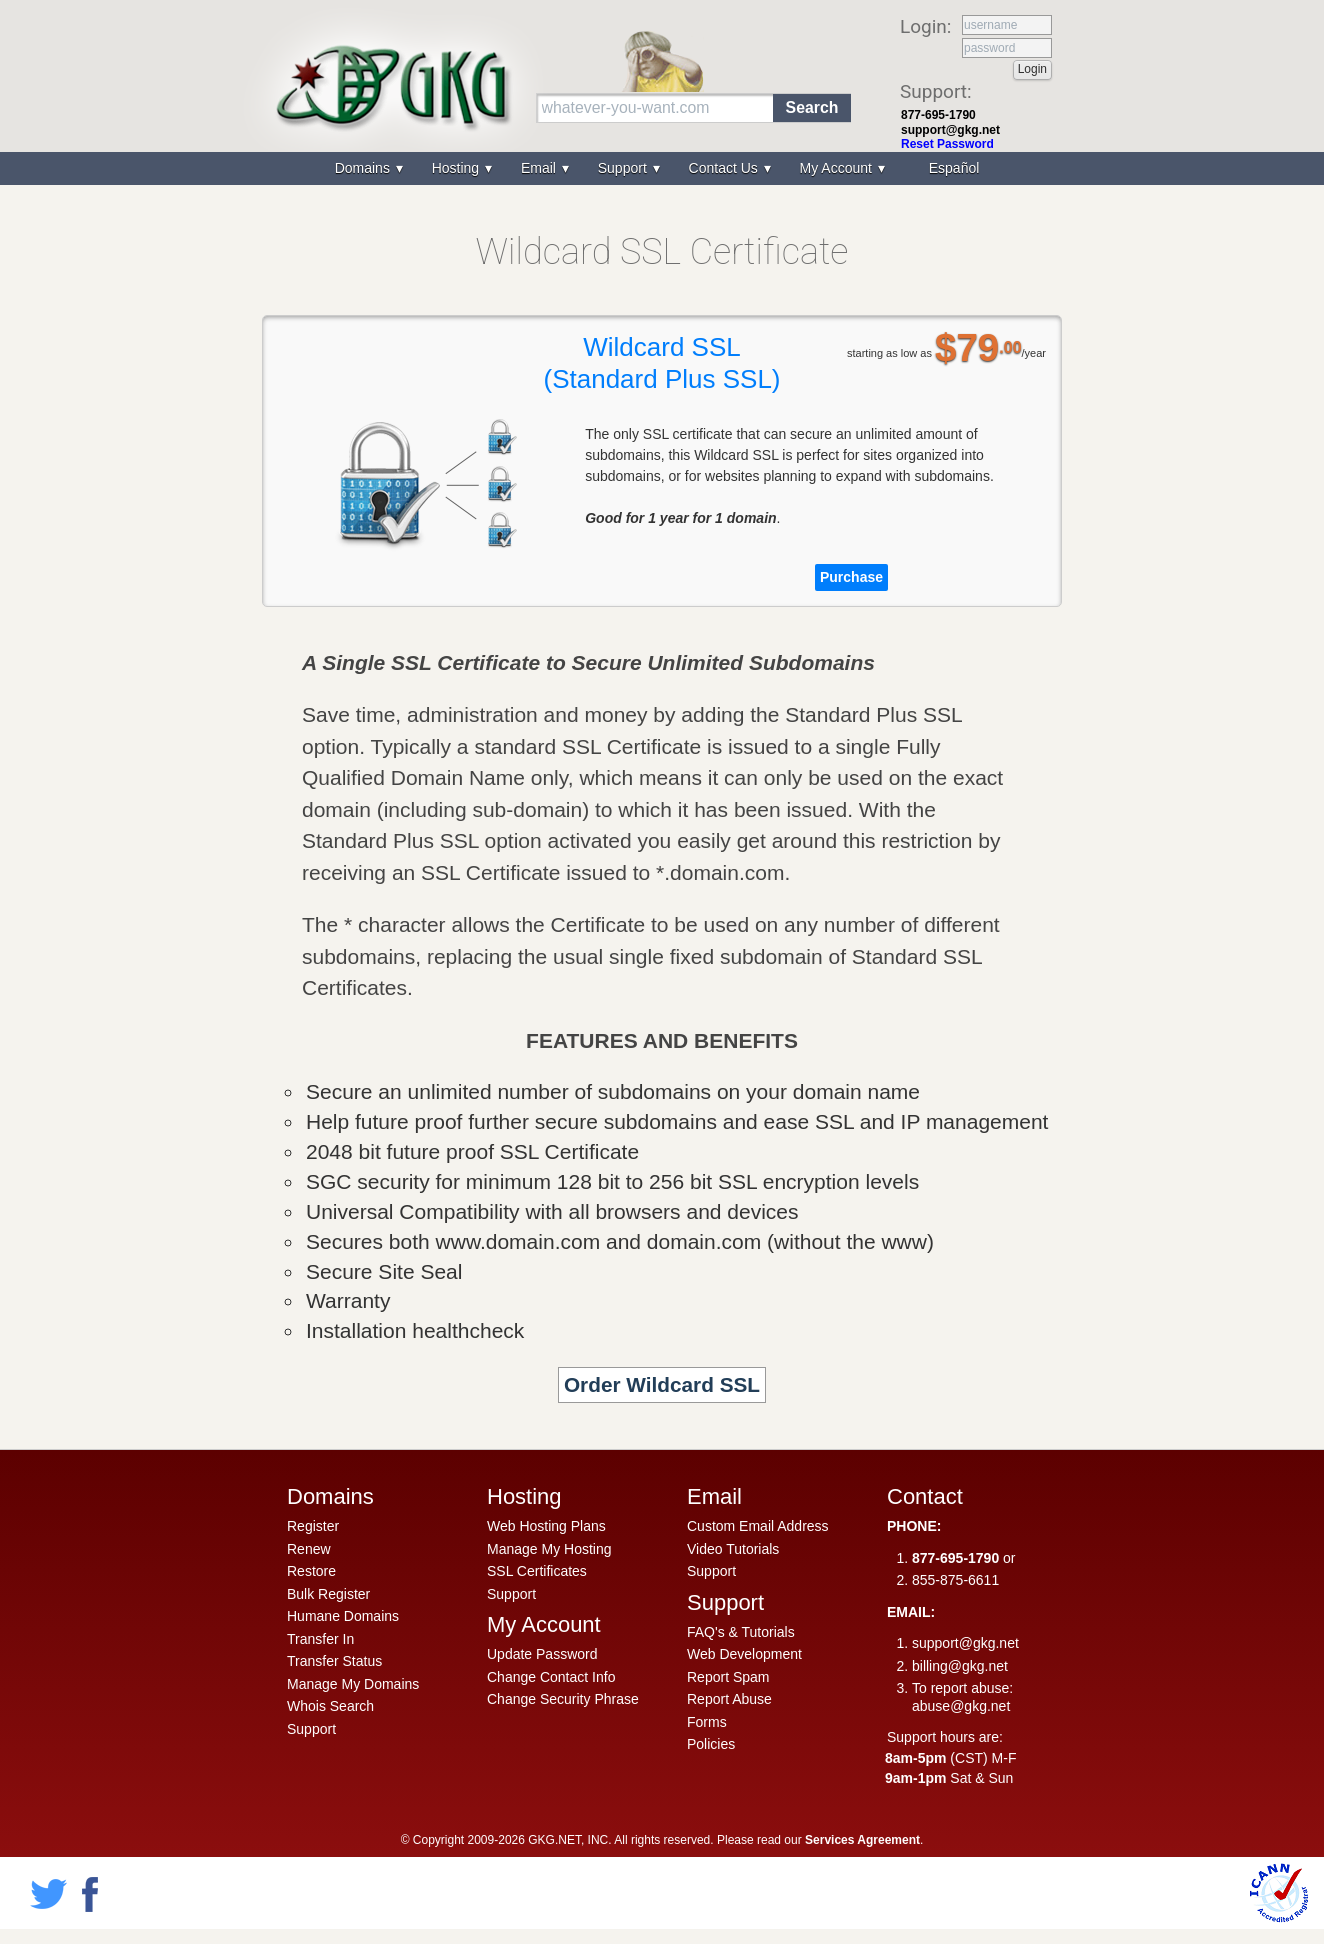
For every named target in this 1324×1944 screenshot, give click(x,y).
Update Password (542, 1654)
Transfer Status (334, 1661)
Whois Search (330, 1706)
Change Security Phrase (563, 1699)
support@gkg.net (950, 130)
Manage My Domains (353, 1684)
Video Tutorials (733, 1549)
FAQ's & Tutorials (741, 1632)
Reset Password (947, 144)
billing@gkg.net (960, 1666)
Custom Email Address (758, 1526)
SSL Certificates (537, 1571)
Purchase (851, 577)
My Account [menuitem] (838, 168)
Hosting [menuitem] (457, 168)
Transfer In (320, 1639)
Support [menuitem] (624, 168)
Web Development (744, 1654)
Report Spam (728, 1677)
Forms (707, 1722)
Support (311, 1729)
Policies (711, 1744)
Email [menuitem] (540, 168)
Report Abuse (729, 1699)
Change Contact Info (551, 1677)
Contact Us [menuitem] (725, 168)
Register (313, 1526)
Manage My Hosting (549, 1549)
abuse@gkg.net (961, 1706)
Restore (311, 1571)
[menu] (662, 168)
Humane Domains (343, 1616)
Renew (309, 1549)
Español (954, 168)
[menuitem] (952, 168)
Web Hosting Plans (546, 1526)
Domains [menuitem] (364, 168)
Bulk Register (328, 1594)
